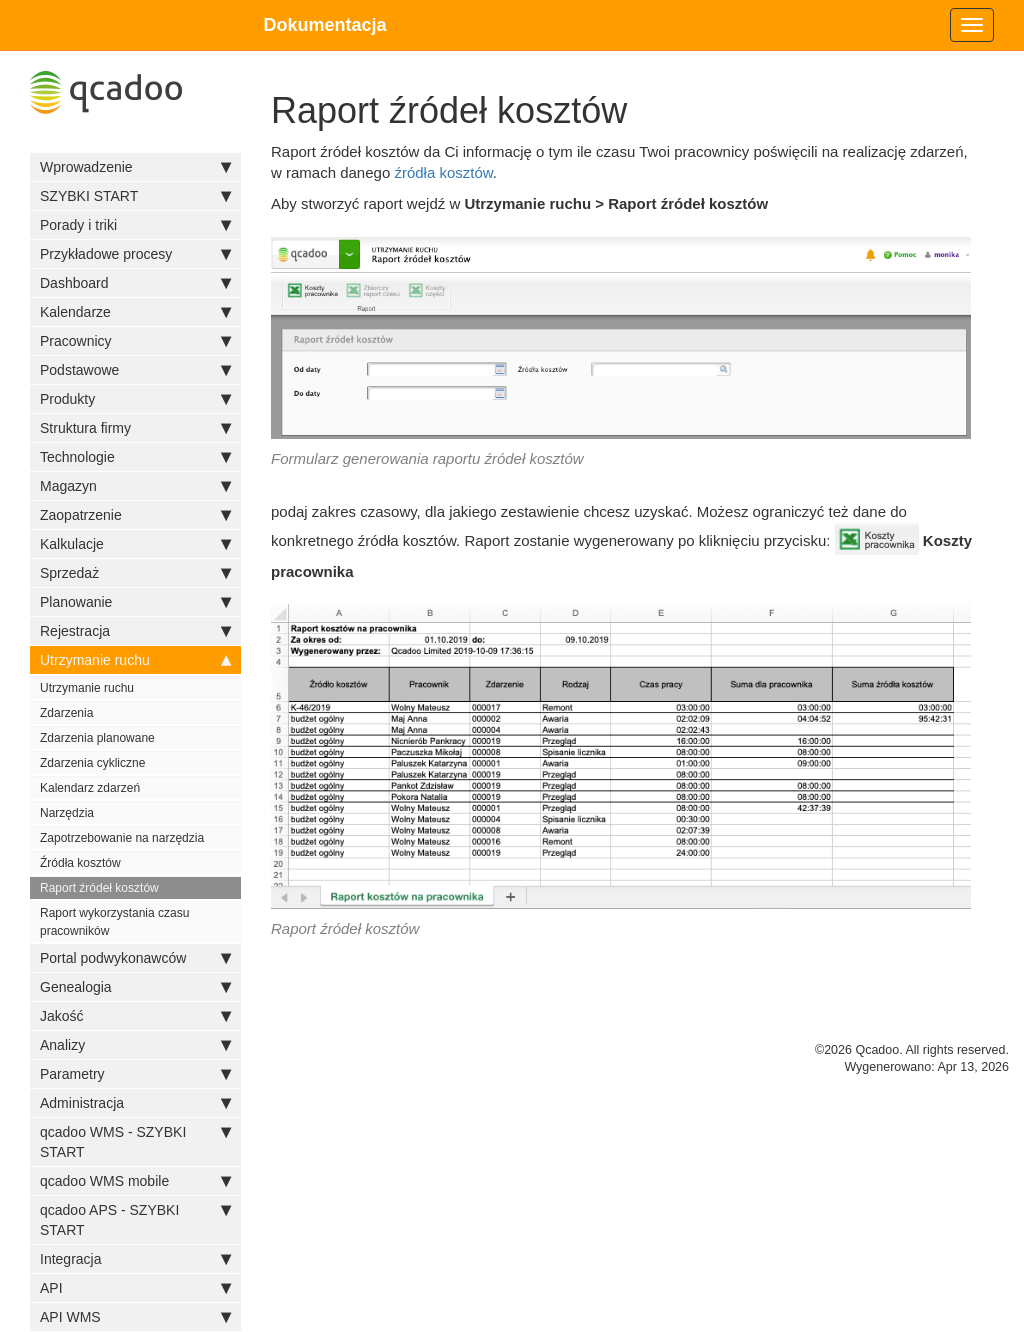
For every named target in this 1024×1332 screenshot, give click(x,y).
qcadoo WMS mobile (135, 1181)
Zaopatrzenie (135, 515)
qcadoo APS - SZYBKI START (135, 1219)
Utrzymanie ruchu (135, 660)
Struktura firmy (135, 428)
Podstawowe (135, 370)
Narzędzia (67, 813)
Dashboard (135, 283)
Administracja (135, 1103)
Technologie (135, 457)
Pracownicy (135, 341)
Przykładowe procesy (135, 254)
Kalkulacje (135, 544)
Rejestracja (135, 631)
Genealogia (135, 987)
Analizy (135, 1045)
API (135, 1288)
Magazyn (135, 486)
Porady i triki (135, 225)
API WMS (135, 1317)
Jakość (135, 1016)
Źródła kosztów (80, 863)
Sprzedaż (135, 573)
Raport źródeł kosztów (99, 888)
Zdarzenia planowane (97, 738)
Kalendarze (135, 312)
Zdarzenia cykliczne (92, 763)
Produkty (135, 399)
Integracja (135, 1259)
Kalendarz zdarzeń (90, 788)
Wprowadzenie (135, 167)
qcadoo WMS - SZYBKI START (135, 1141)
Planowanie (135, 602)
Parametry (135, 1074)
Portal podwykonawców (135, 958)
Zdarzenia (66, 713)
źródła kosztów (443, 172)
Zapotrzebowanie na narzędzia (122, 838)
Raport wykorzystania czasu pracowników (114, 922)
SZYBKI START (135, 196)
